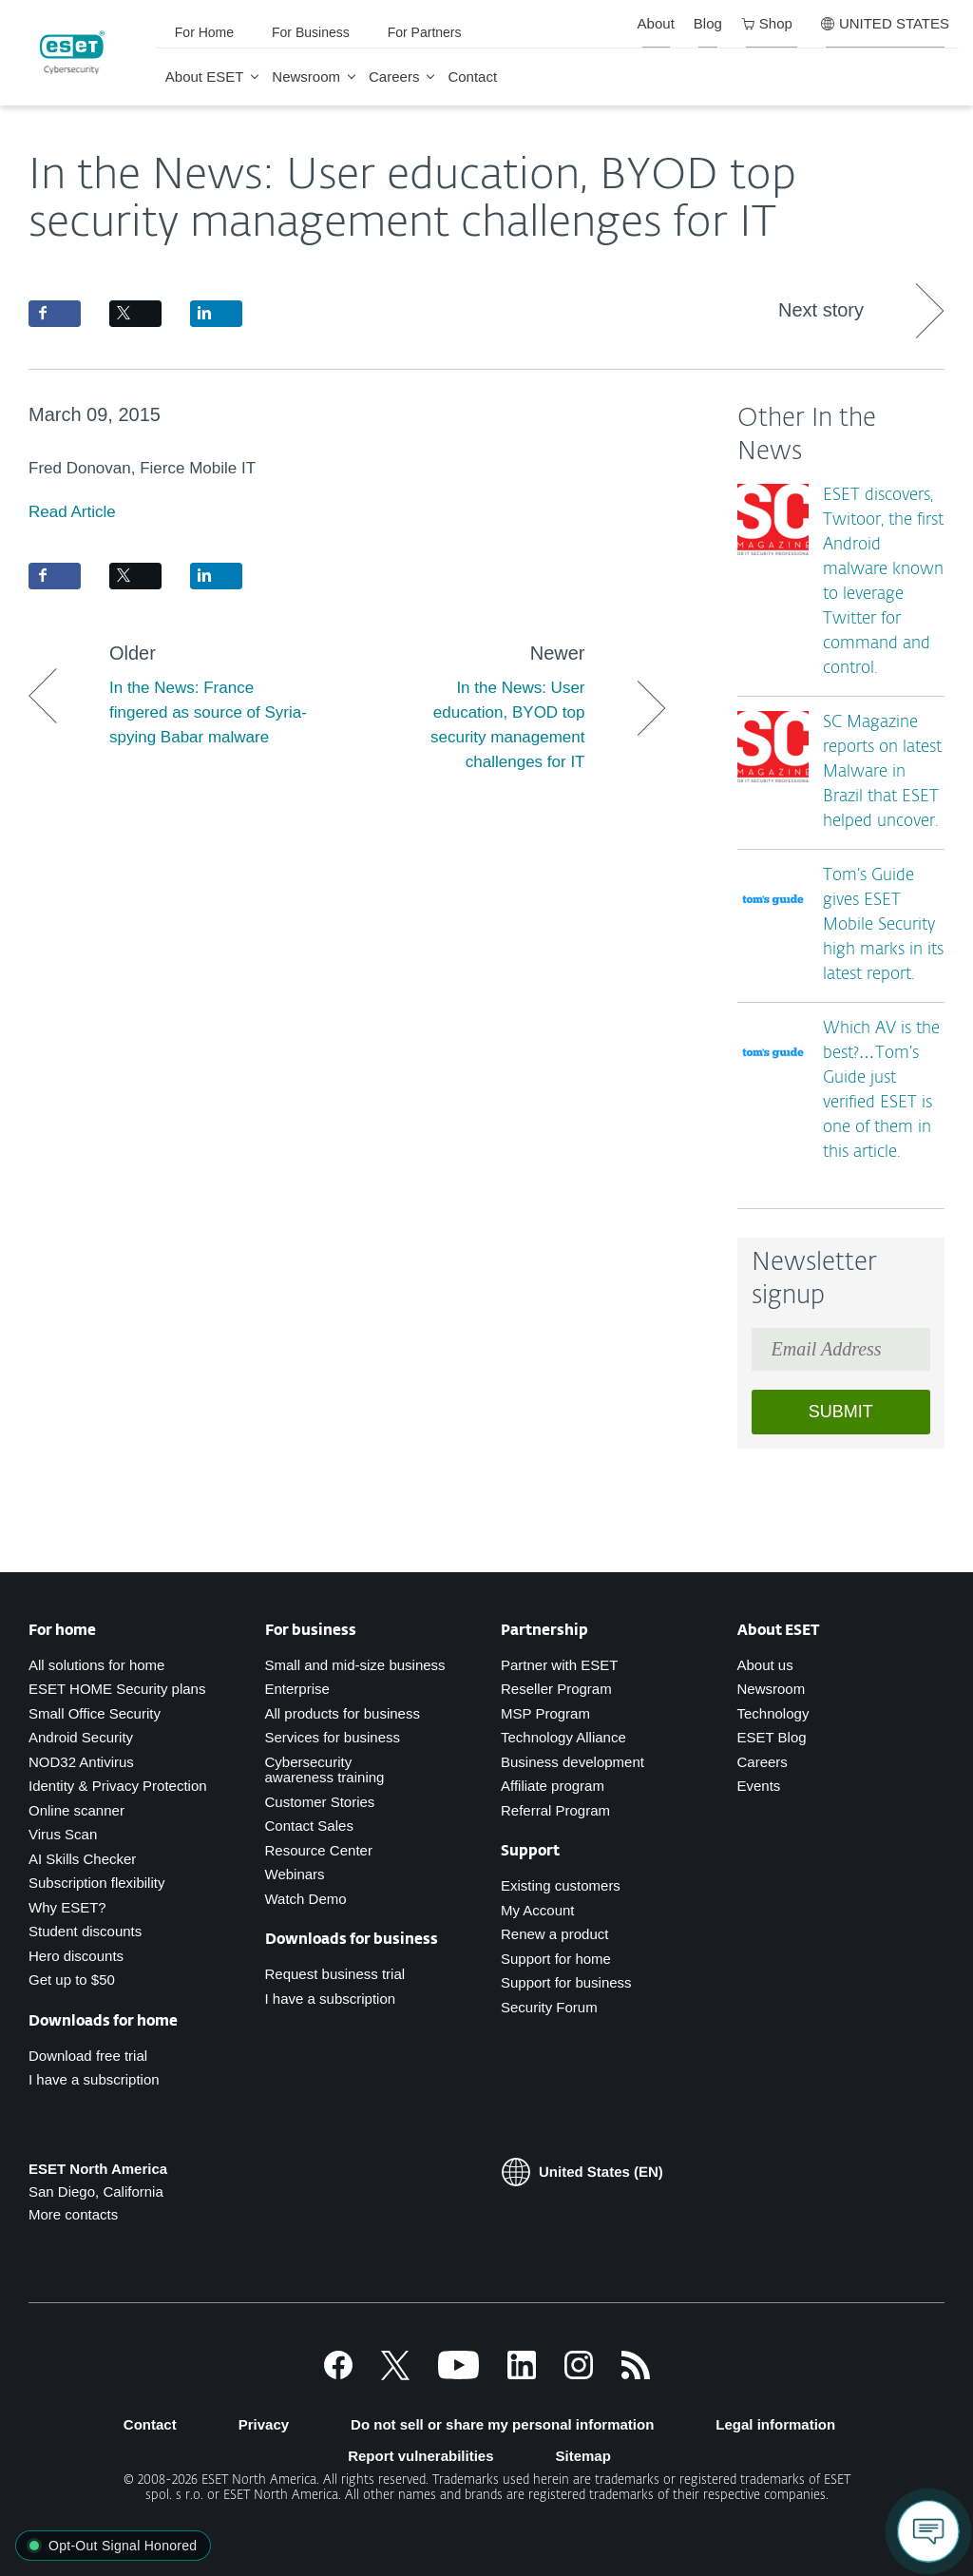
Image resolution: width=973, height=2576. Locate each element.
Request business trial (335, 1974)
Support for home (556, 1959)
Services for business (333, 1737)
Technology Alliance (563, 1737)
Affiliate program (552, 1786)
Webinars (295, 1874)
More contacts (73, 2214)
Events (759, 1786)
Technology (773, 1713)
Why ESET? (67, 1907)
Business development (572, 1762)
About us (765, 1665)
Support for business (566, 1982)
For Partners (425, 32)
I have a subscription (94, 2079)
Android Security (81, 1737)
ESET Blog (772, 1737)
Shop (766, 23)
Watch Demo (306, 1899)
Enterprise (297, 1689)
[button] (113, 2545)
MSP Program (545, 1713)
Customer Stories (320, 1802)
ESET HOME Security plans (117, 1689)
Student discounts (85, 1931)
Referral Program (555, 1810)
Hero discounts (76, 1956)
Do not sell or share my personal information (502, 2424)
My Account (538, 1910)
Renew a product (554, 1934)
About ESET (204, 76)
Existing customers (560, 1885)
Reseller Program (556, 1689)
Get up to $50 (72, 1979)
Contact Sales (309, 1825)
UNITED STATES (885, 23)
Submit (841, 1411)
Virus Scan (63, 1834)
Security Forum (549, 2007)
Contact (472, 76)
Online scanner (76, 1810)
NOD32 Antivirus (81, 1762)
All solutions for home (96, 1665)
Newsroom (306, 76)
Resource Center (318, 1850)
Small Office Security (95, 1713)
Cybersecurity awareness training (325, 1770)
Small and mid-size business (355, 1665)
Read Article (72, 512)
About (656, 23)
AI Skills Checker (82, 1859)
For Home (204, 32)
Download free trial (88, 2055)
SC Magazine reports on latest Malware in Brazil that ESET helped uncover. (882, 772)
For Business (311, 32)
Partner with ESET (559, 1665)
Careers (394, 76)
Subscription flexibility (96, 1882)
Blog (708, 23)
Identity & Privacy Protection (118, 1786)
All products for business (342, 1713)
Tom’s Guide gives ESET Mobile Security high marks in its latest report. (883, 925)
